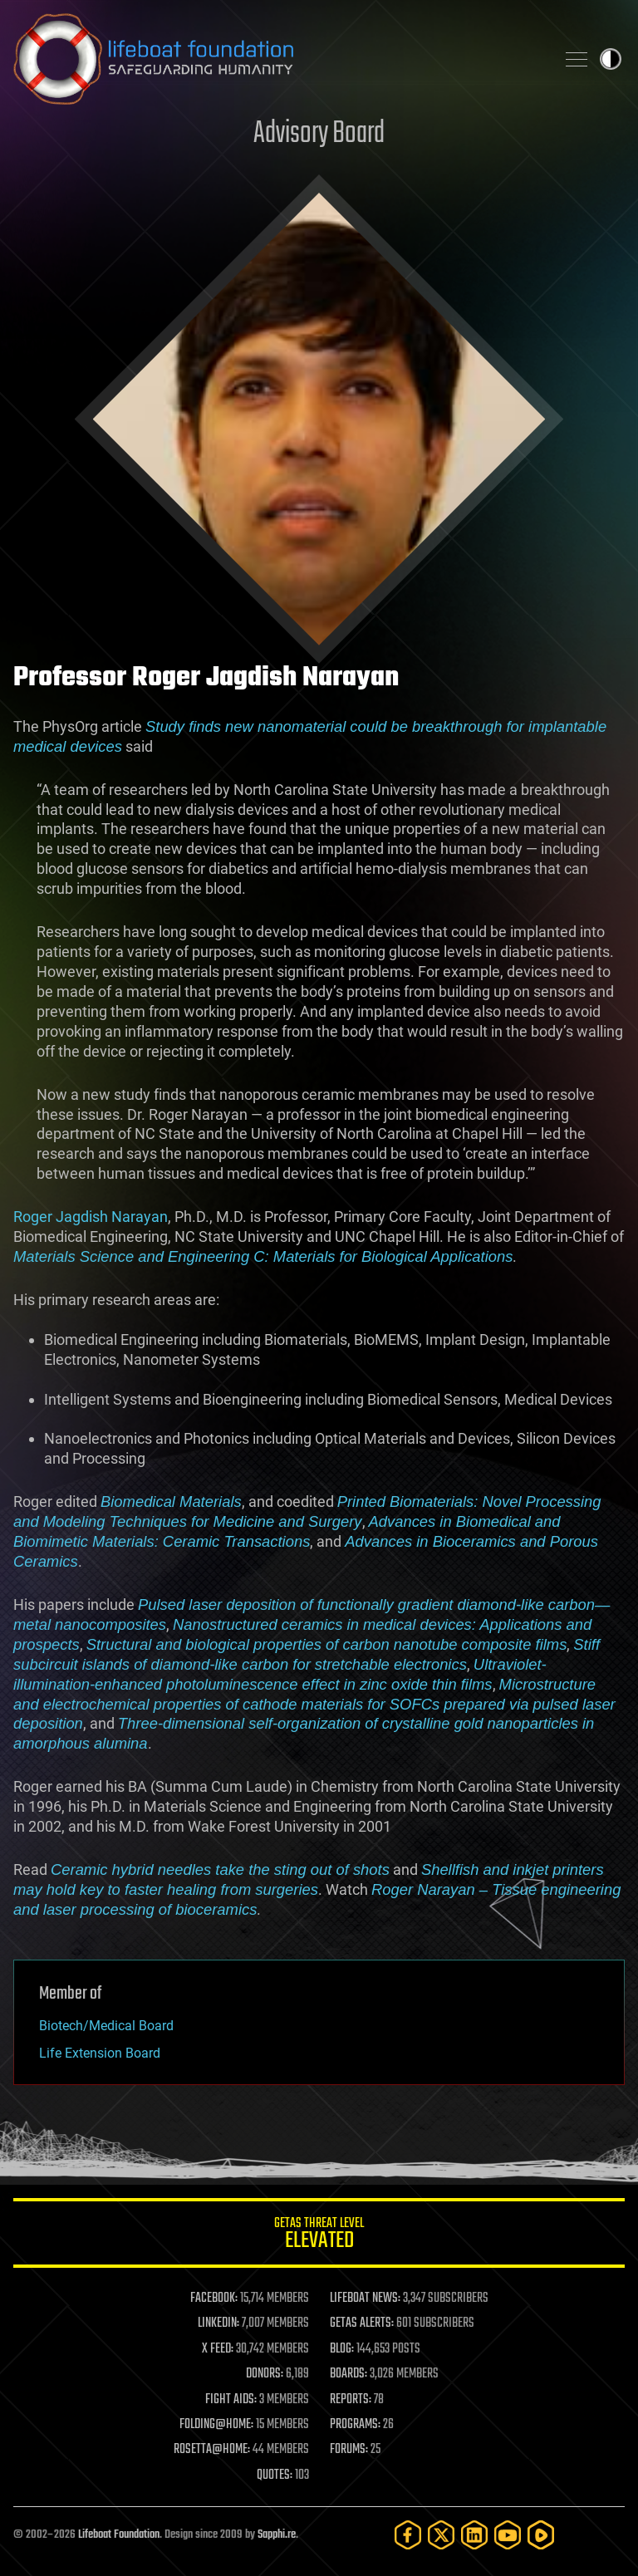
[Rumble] (541, 2534)
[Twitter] (441, 2534)
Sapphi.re (277, 2534)
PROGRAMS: (355, 2425)
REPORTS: (350, 2400)
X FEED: (217, 2349)
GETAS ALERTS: (362, 2323)
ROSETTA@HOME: (212, 2450)
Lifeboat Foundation (119, 2534)
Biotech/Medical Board (106, 2026)
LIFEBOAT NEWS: (365, 2298)
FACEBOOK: (214, 2298)
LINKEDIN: (218, 2323)
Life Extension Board (99, 2053)
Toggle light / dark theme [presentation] (610, 59)
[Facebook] (408, 2534)
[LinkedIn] (474, 2534)
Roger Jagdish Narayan (90, 1216)
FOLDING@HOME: (216, 2425)
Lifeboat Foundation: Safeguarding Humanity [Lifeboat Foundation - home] (277, 59)
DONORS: (264, 2374)
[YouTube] (507, 2534)
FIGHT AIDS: (231, 2400)
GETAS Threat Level (319, 2236)
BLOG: (342, 2349)
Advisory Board (319, 134)
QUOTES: (274, 2475)
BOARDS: (348, 2374)
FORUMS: (349, 2450)
